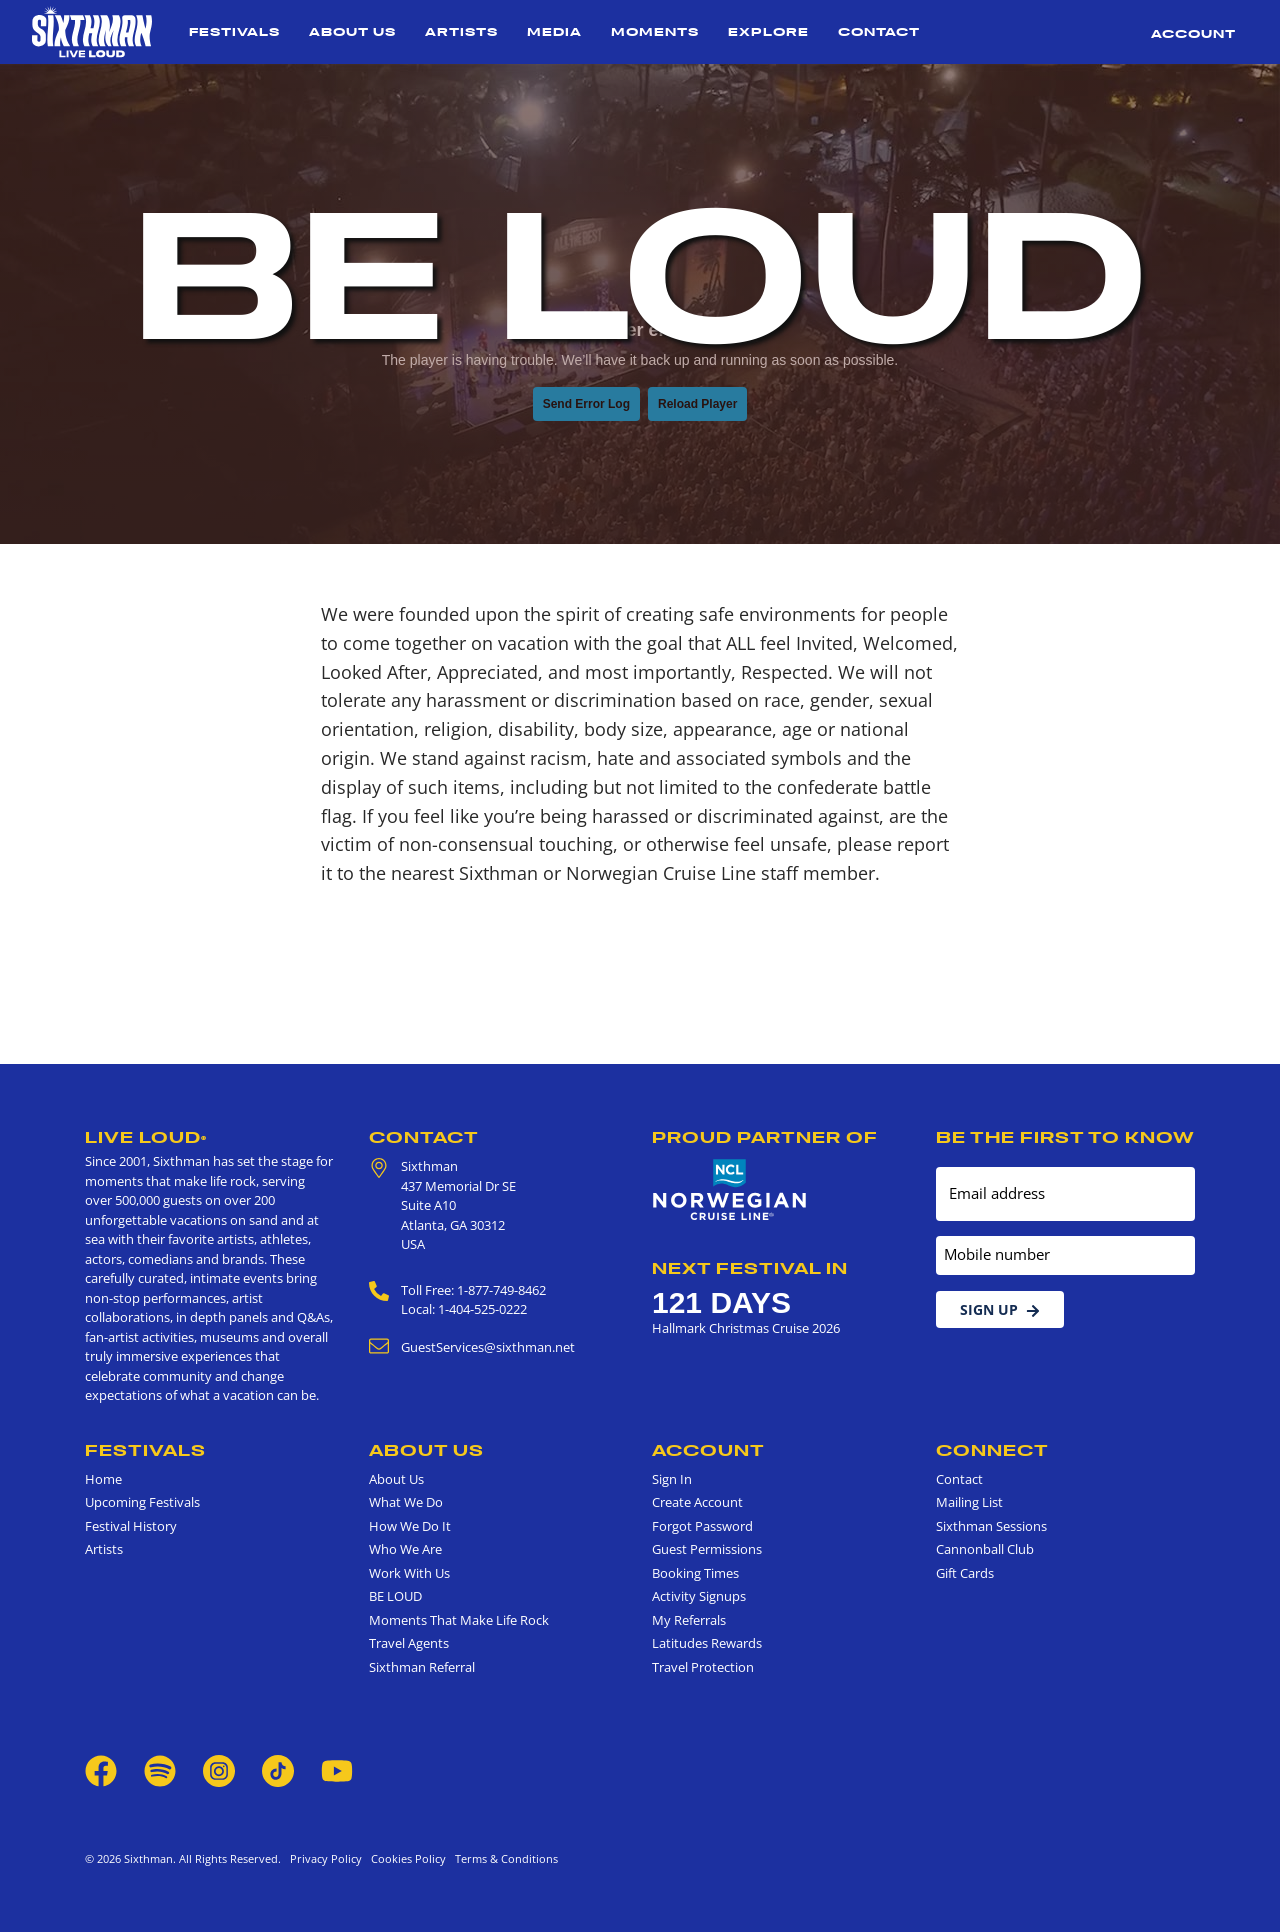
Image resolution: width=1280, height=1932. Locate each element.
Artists (461, 31)
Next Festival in (750, 1268)
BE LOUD (395, 1596)
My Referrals (689, 1620)
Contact (879, 31)
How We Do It (410, 1526)
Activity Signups (699, 1596)
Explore (768, 31)
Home (103, 1479)
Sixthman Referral (422, 1667)
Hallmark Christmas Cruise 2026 (746, 1328)
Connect (992, 1450)
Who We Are (405, 1549)
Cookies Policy (405, 1858)
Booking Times (695, 1573)
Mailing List (969, 1502)
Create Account (697, 1502)
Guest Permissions (707, 1549)
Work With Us (409, 1573)
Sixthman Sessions (991, 1526)
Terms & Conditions (503, 1858)
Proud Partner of (765, 1137)
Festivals (234, 31)
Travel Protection (703, 1667)
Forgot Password (702, 1526)
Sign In (672, 1479)
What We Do (406, 1502)
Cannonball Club (985, 1549)
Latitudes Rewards (707, 1643)
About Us (352, 31)
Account (1193, 33)
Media (554, 31)
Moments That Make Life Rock (459, 1620)
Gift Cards (965, 1573)
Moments (655, 31)
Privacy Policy (326, 1858)
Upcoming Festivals (142, 1502)
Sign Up (1000, 1309)
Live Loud (146, 1137)
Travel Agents (409, 1643)
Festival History (131, 1526)
